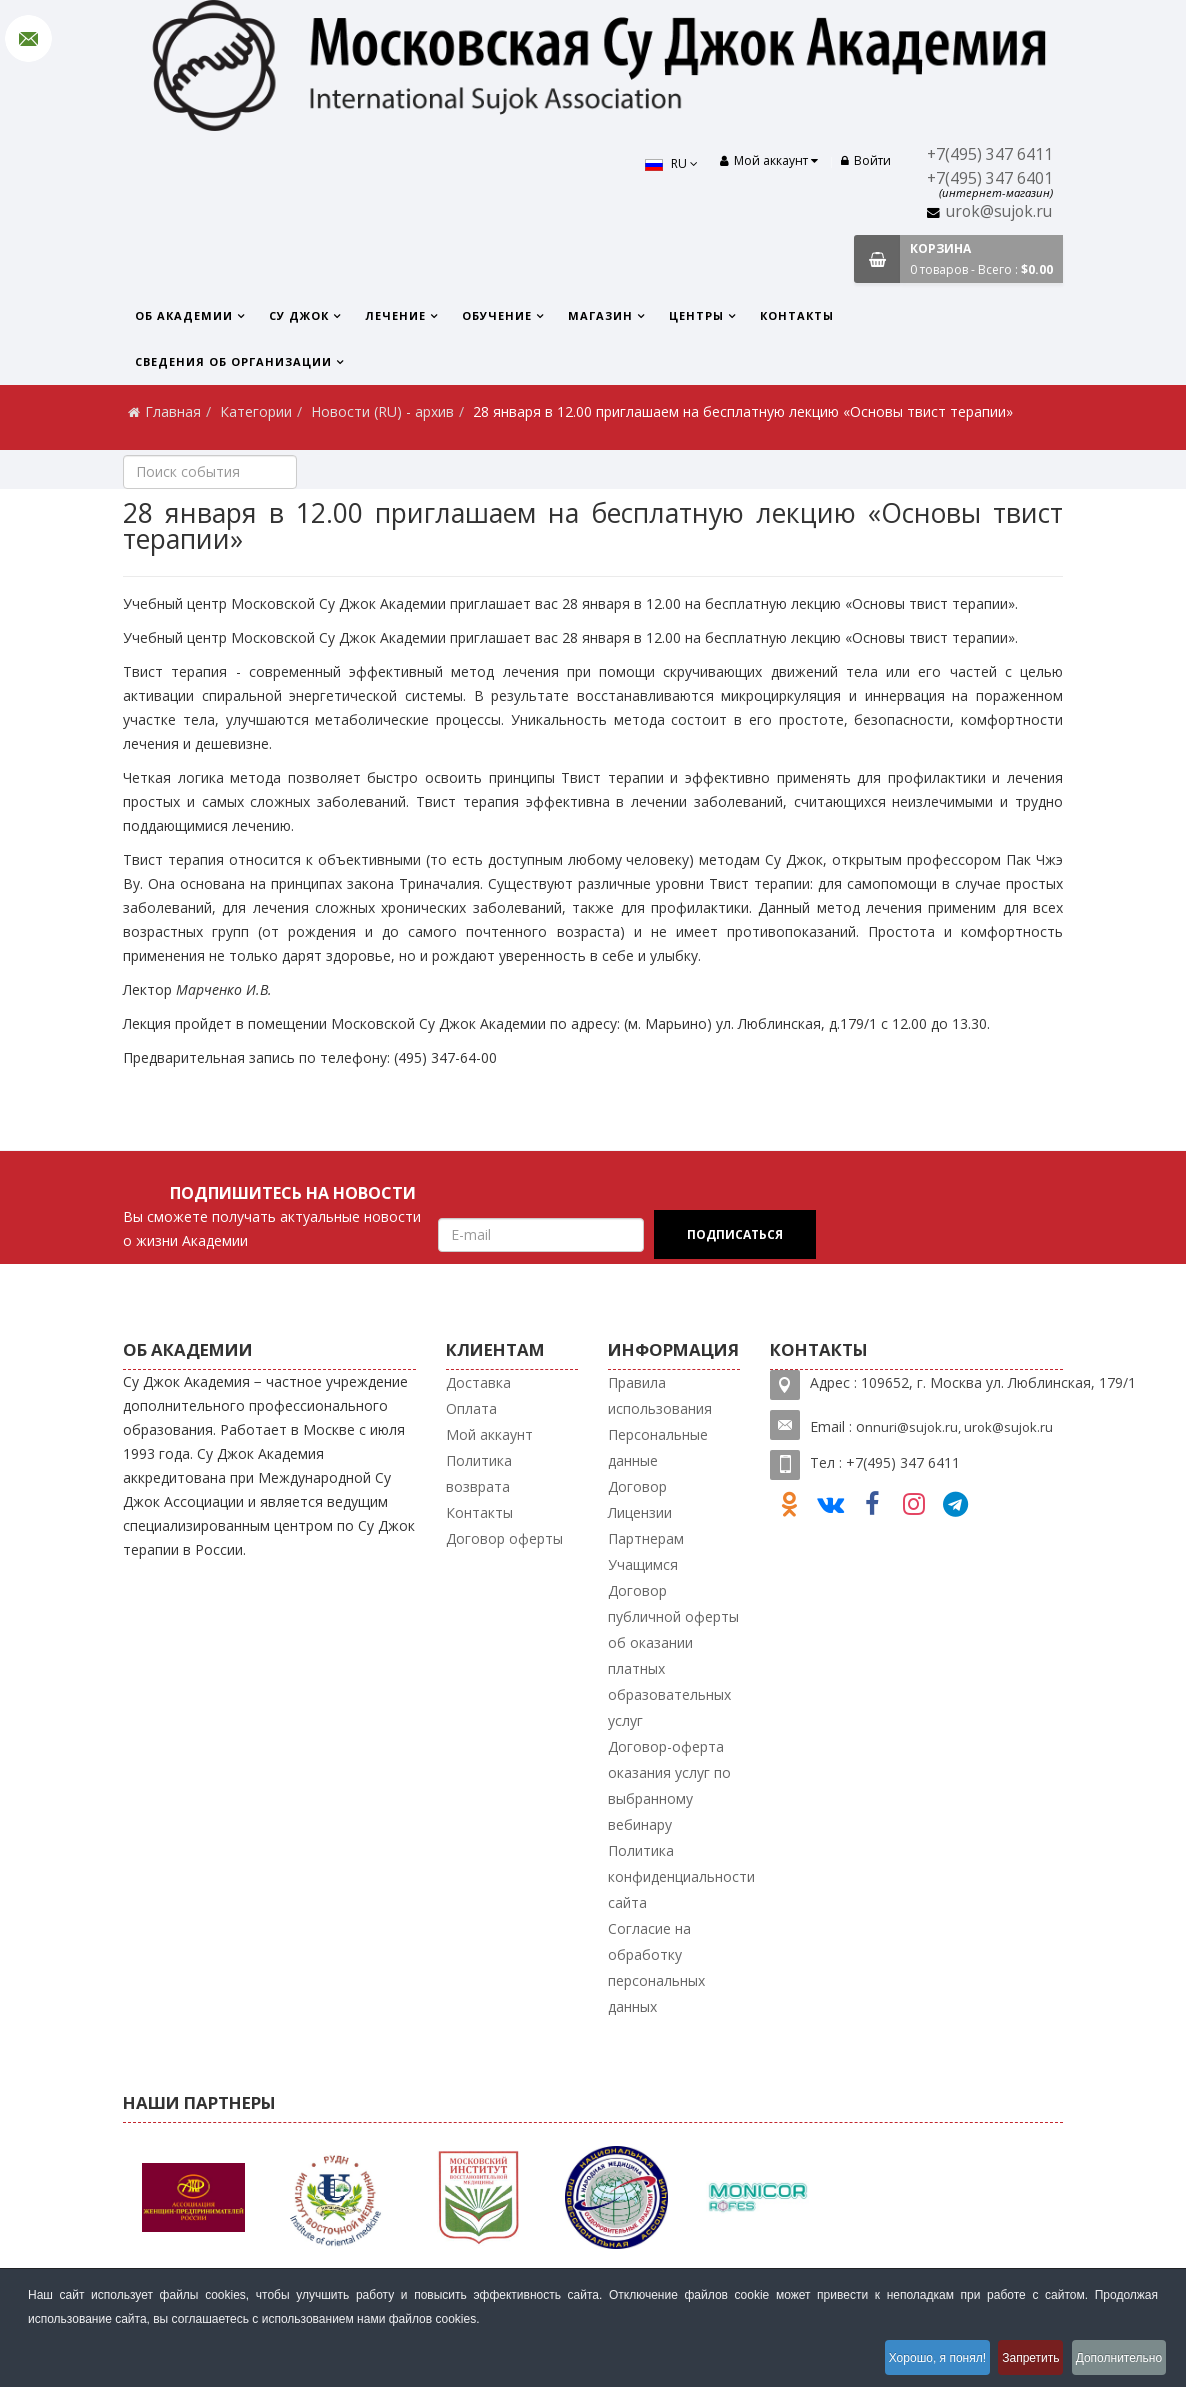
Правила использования (660, 1395)
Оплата (471, 1408)
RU (661, 163)
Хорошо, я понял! (906, 2361)
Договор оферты (504, 1538)
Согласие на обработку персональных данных (656, 1967)
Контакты (797, 315)
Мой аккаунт (489, 1434)
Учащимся (643, 1564)
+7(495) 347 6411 (990, 154)
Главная (173, 411)
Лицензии (640, 1512)
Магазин (600, 315)
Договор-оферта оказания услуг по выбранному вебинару (669, 1785)
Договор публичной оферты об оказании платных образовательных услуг (673, 1655)
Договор (637, 1486)
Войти (866, 160)
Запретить (1013, 2361)
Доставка (478, 1382)
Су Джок (299, 315)
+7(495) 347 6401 (990, 178)
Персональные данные (658, 1447)
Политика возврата (479, 1473)
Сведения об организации (233, 361)
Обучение (497, 315)
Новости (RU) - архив (382, 411)
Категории (256, 411)
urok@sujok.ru (999, 211)
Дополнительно (1115, 2361)
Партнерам (646, 1538)
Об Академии (184, 315)
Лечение (395, 315)
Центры (696, 315)
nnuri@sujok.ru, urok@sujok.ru (959, 1427)
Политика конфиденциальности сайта (681, 1876)
